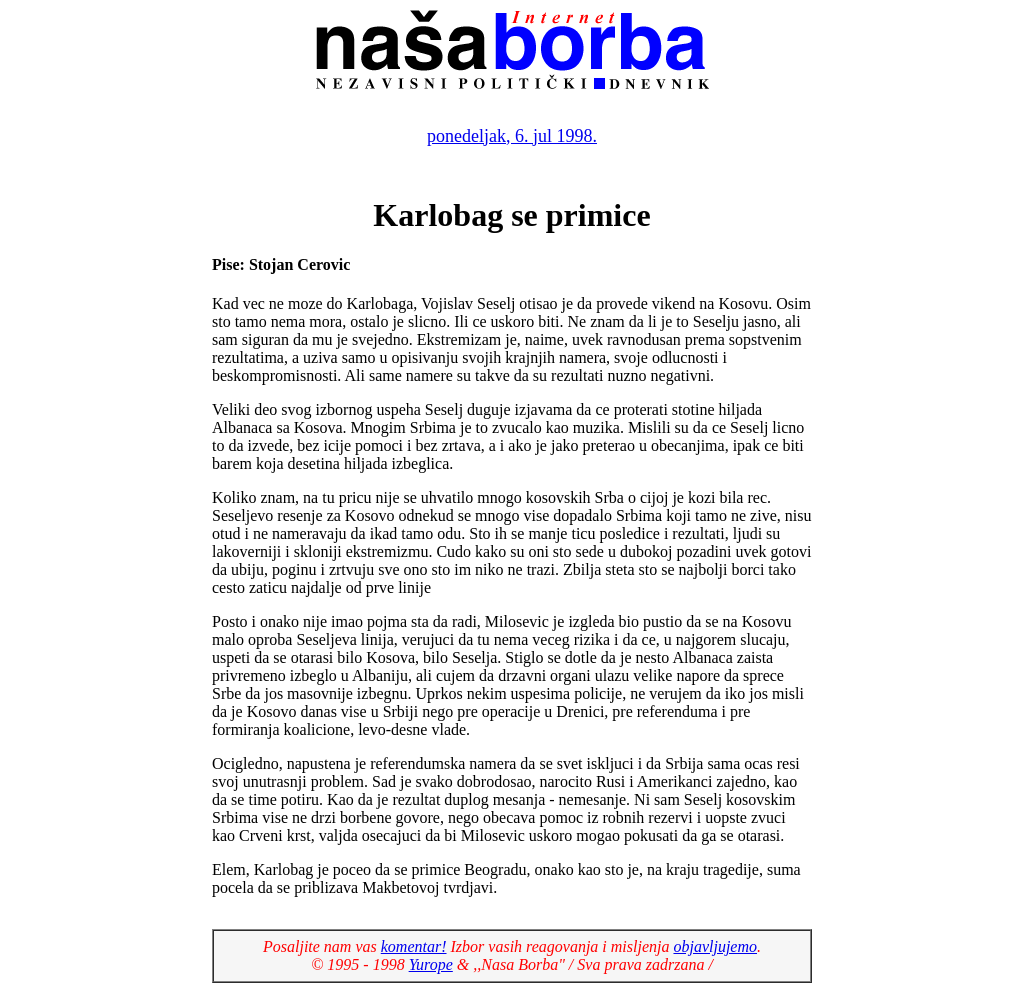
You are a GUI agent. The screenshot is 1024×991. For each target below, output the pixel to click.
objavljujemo (715, 946)
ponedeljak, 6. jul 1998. (512, 136)
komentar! (414, 946)
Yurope (431, 964)
